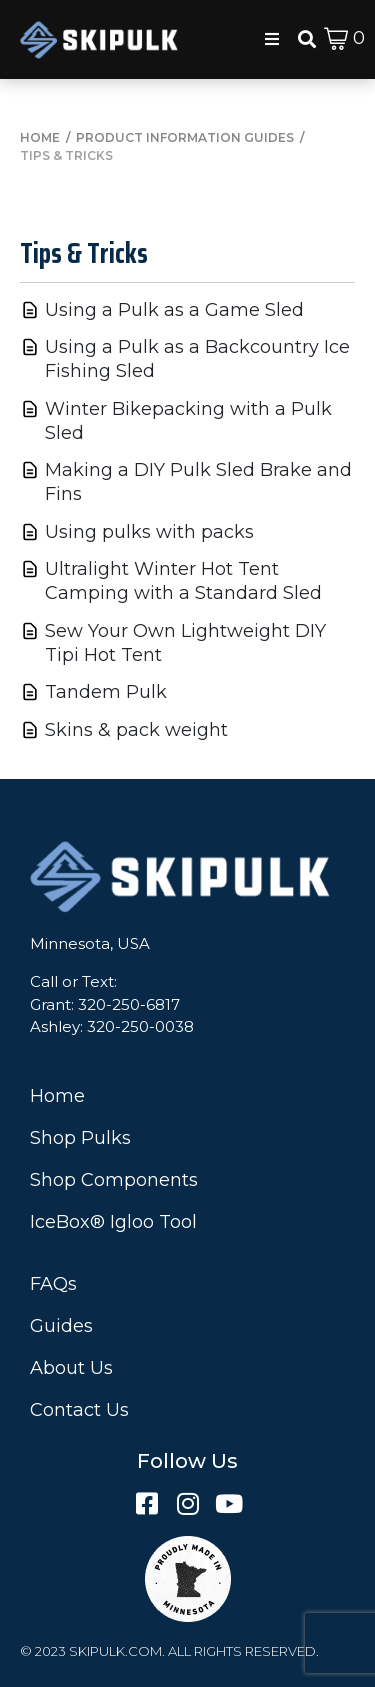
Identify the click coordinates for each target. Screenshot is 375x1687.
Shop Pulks (80, 1138)
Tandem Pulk (106, 692)
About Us (71, 1368)
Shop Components (114, 1180)
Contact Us (79, 1410)
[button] (272, 39)
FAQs (53, 1284)
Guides (61, 1326)
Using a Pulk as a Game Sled (174, 310)
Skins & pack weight (136, 730)
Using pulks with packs (149, 532)
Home (57, 1096)
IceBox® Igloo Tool (113, 1222)
